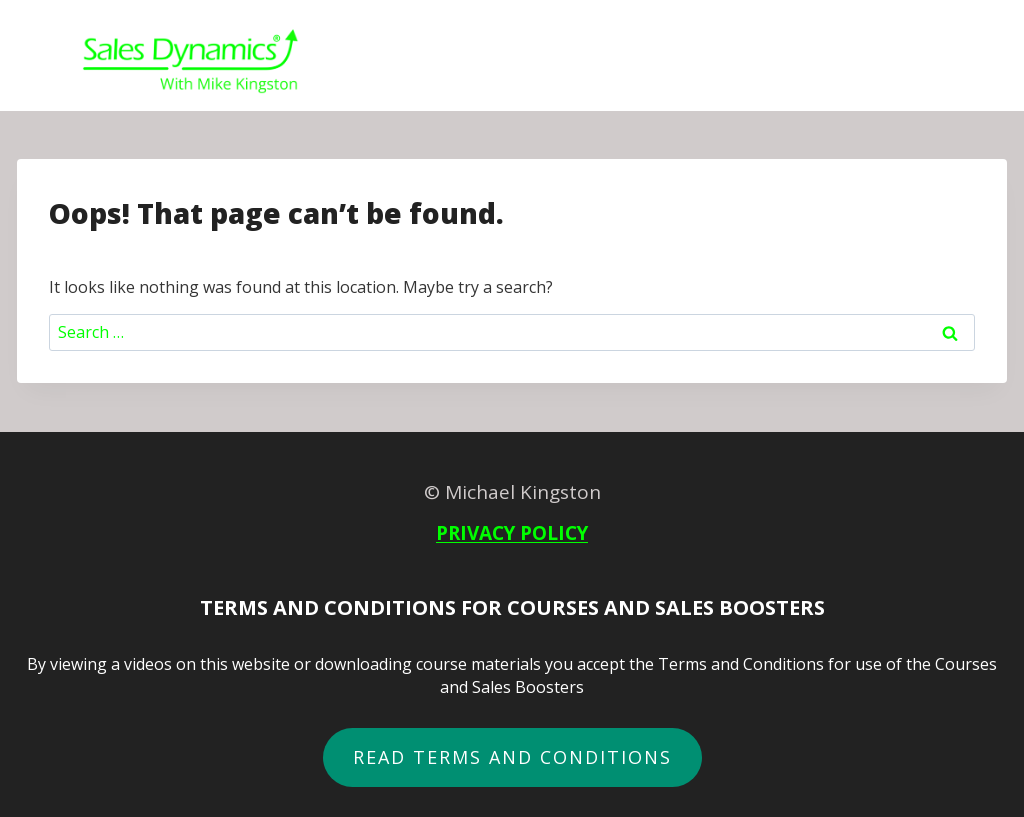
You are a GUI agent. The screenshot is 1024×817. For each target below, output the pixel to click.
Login (940, 63)
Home (487, 63)
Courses (575, 63)
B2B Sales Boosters (724, 63)
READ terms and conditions (512, 757)
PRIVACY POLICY (512, 533)
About (863, 63)
